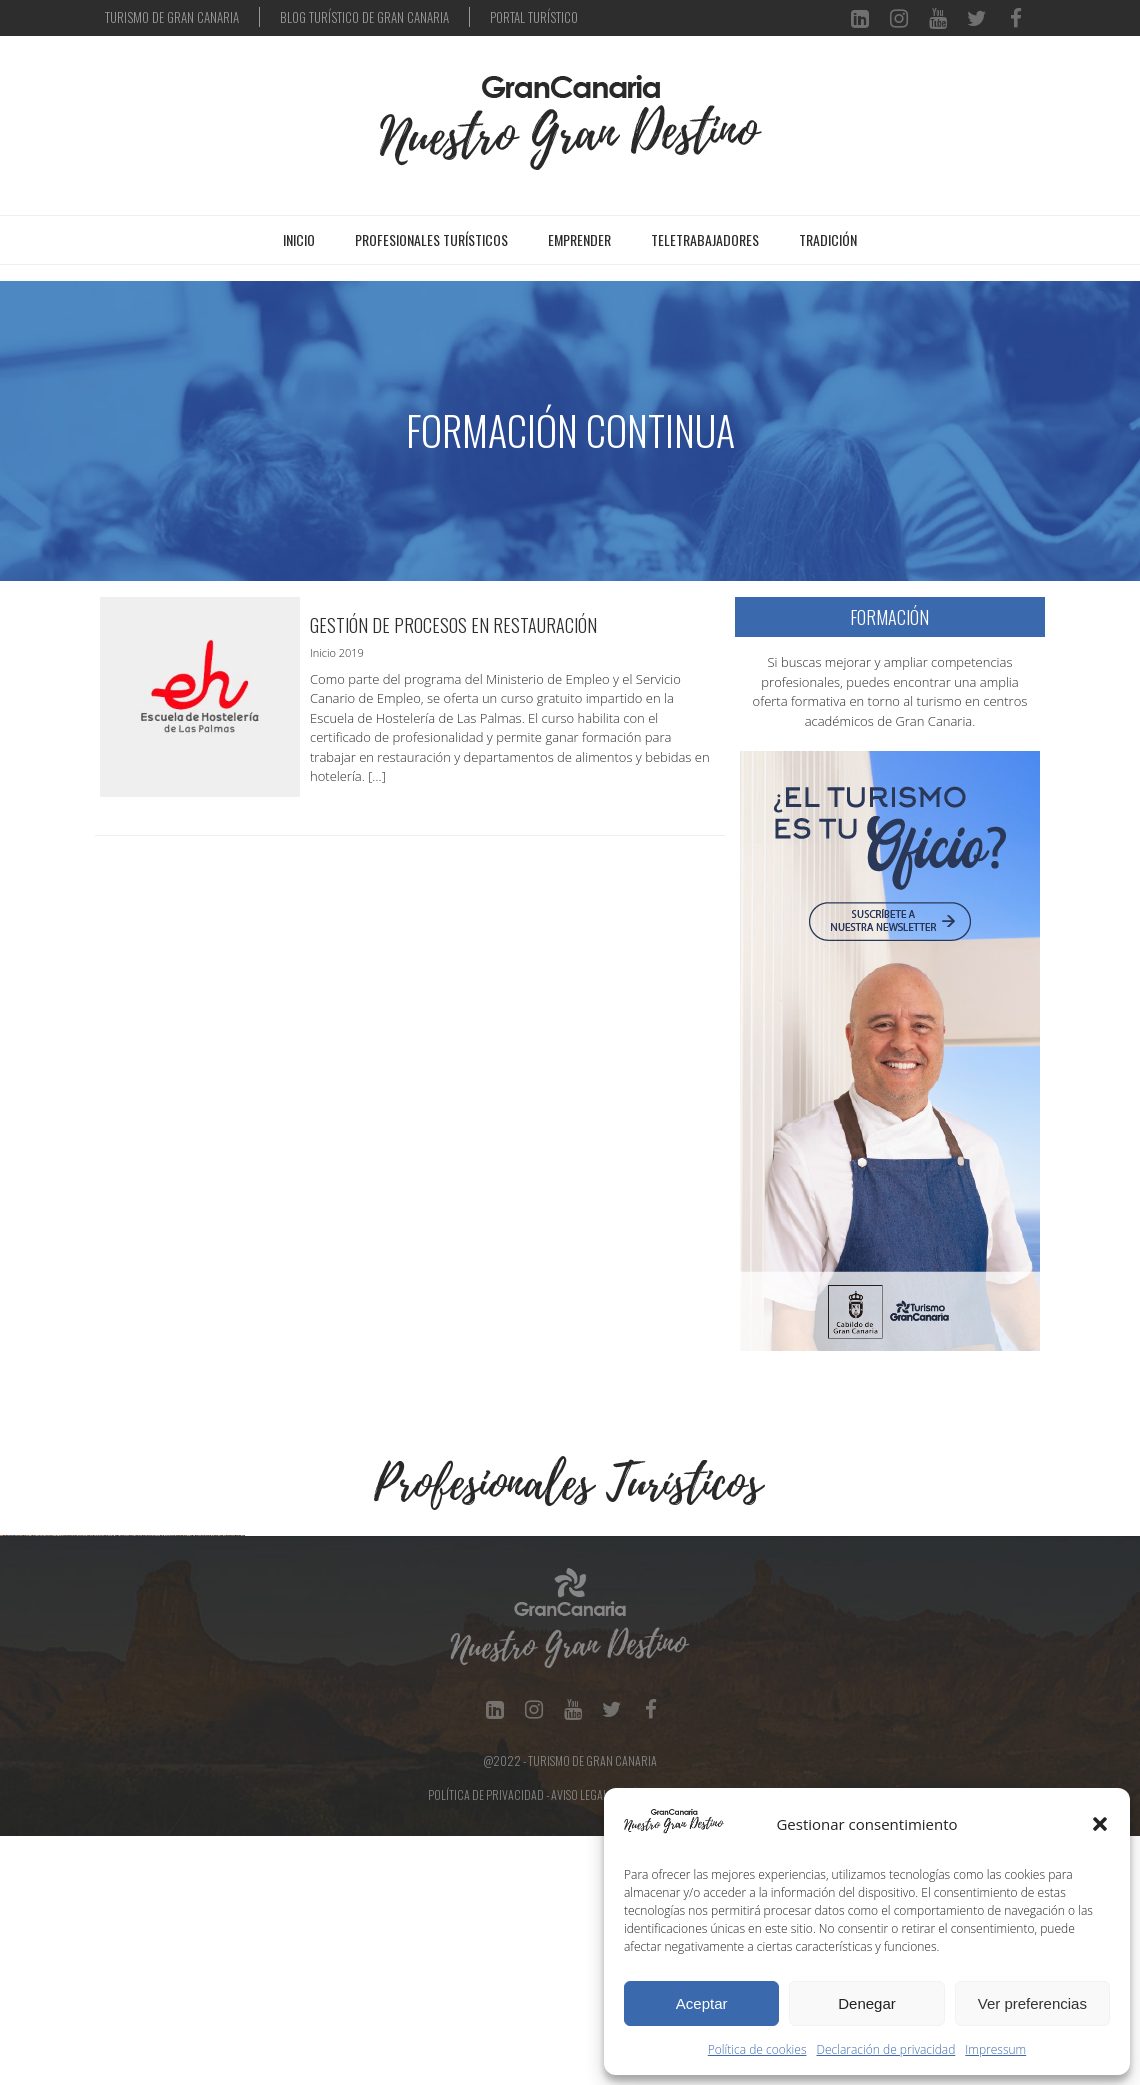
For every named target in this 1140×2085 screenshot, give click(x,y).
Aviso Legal (579, 2043)
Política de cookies (757, 2049)
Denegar (867, 2003)
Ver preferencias (1032, 2003)
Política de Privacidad (486, 2043)
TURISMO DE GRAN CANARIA (172, 17)
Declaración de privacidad (886, 2049)
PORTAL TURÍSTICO (534, 17)
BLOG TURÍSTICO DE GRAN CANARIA (364, 17)
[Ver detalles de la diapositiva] (125, 1660)
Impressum (995, 2049)
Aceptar (702, 2003)
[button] (1100, 1824)
